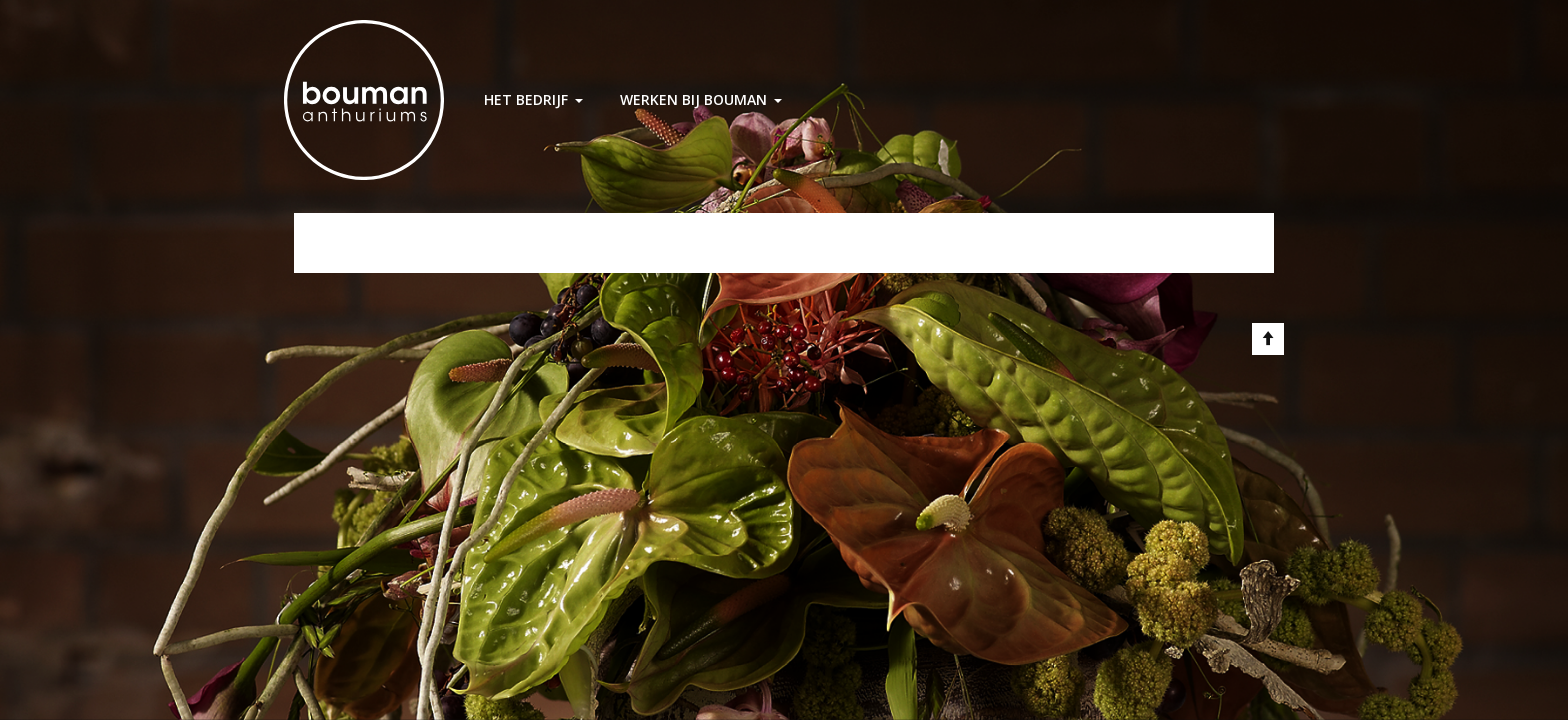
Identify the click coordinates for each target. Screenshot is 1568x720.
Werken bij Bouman (693, 99)
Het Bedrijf (526, 99)
